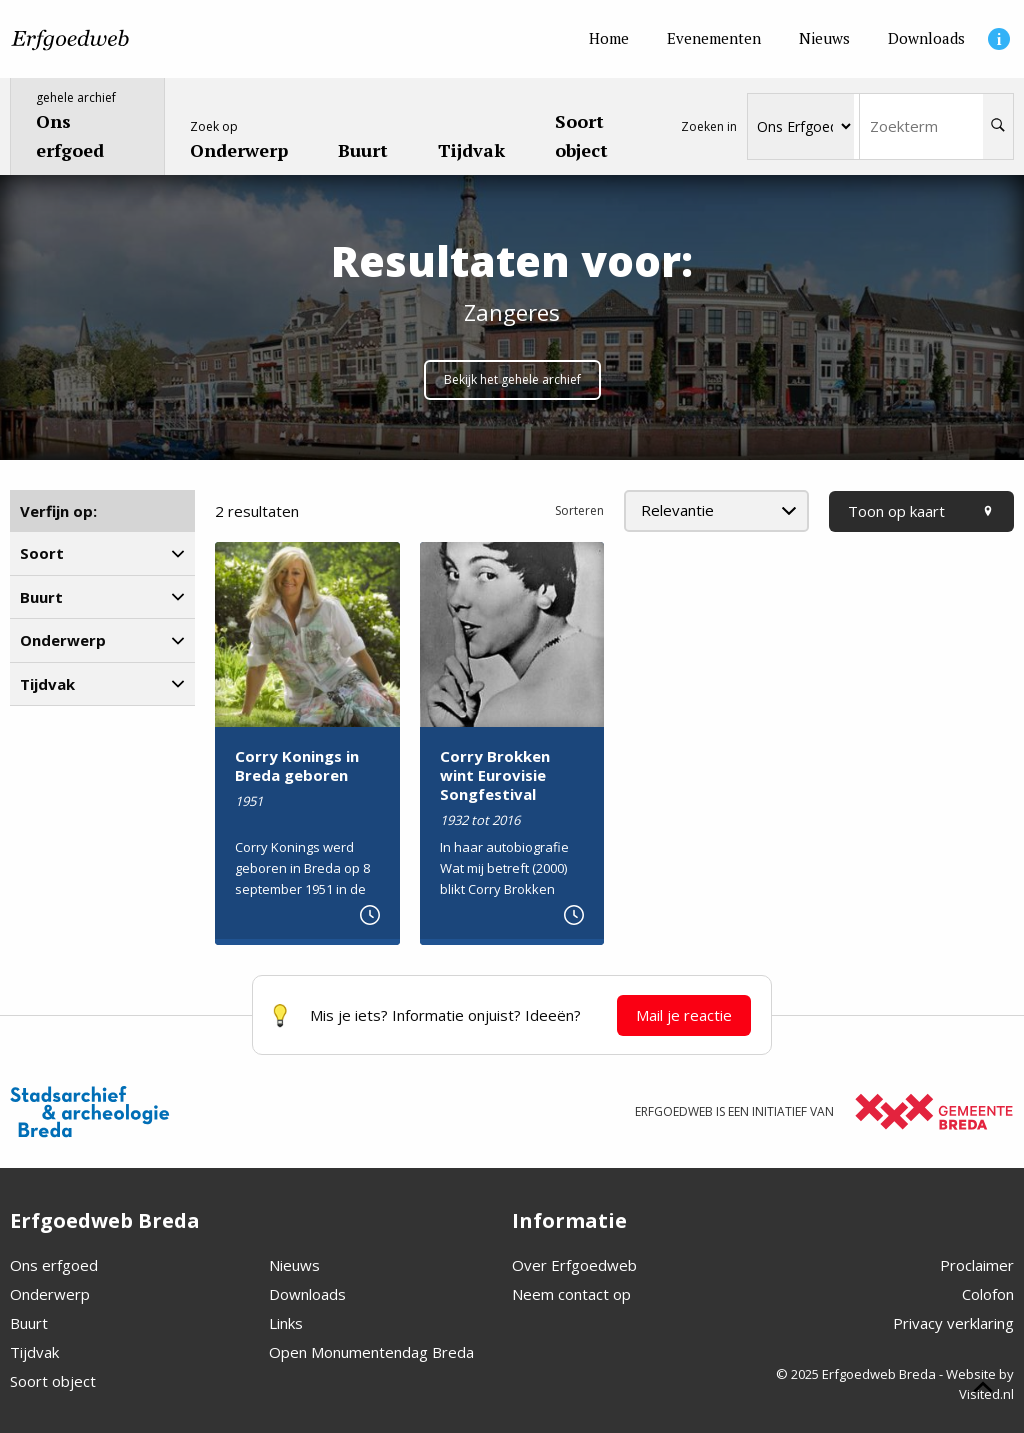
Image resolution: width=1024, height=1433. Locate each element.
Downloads (307, 1294)
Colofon (988, 1294)
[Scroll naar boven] (983, 1390)
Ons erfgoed (54, 1265)
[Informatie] (999, 39)
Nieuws (294, 1265)
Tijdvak (34, 1352)
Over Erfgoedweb (574, 1265)
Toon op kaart (921, 511)
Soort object (53, 1381)
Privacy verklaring (953, 1323)
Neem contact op (571, 1294)
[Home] (609, 39)
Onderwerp (50, 1294)
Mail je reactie (684, 1015)
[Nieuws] (824, 39)
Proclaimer (977, 1265)
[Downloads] (926, 39)
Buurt (29, 1323)
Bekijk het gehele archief (512, 379)
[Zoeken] (998, 126)
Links (286, 1323)
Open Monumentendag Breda (371, 1352)
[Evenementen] (714, 39)
